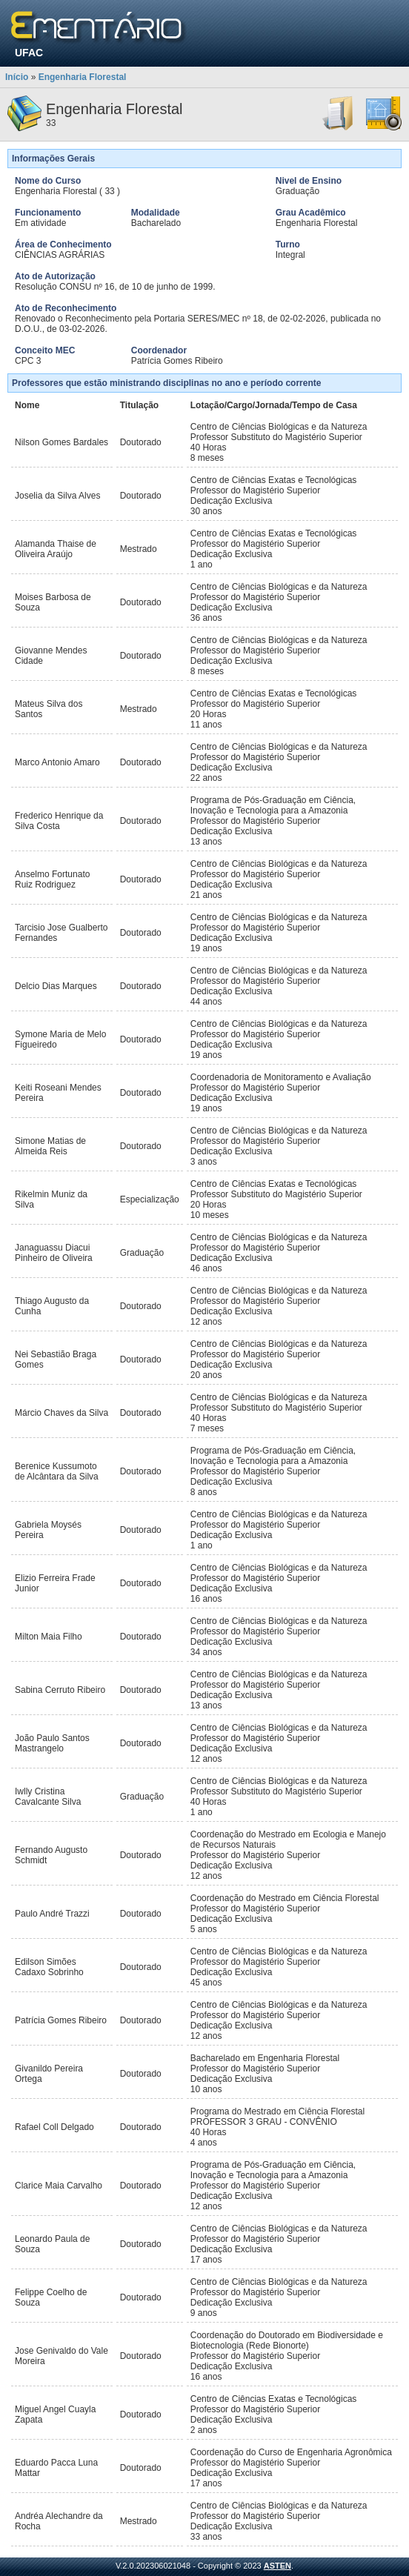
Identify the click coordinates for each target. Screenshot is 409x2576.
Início (16, 77)
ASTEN (277, 2565)
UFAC (29, 53)
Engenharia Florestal (83, 77)
